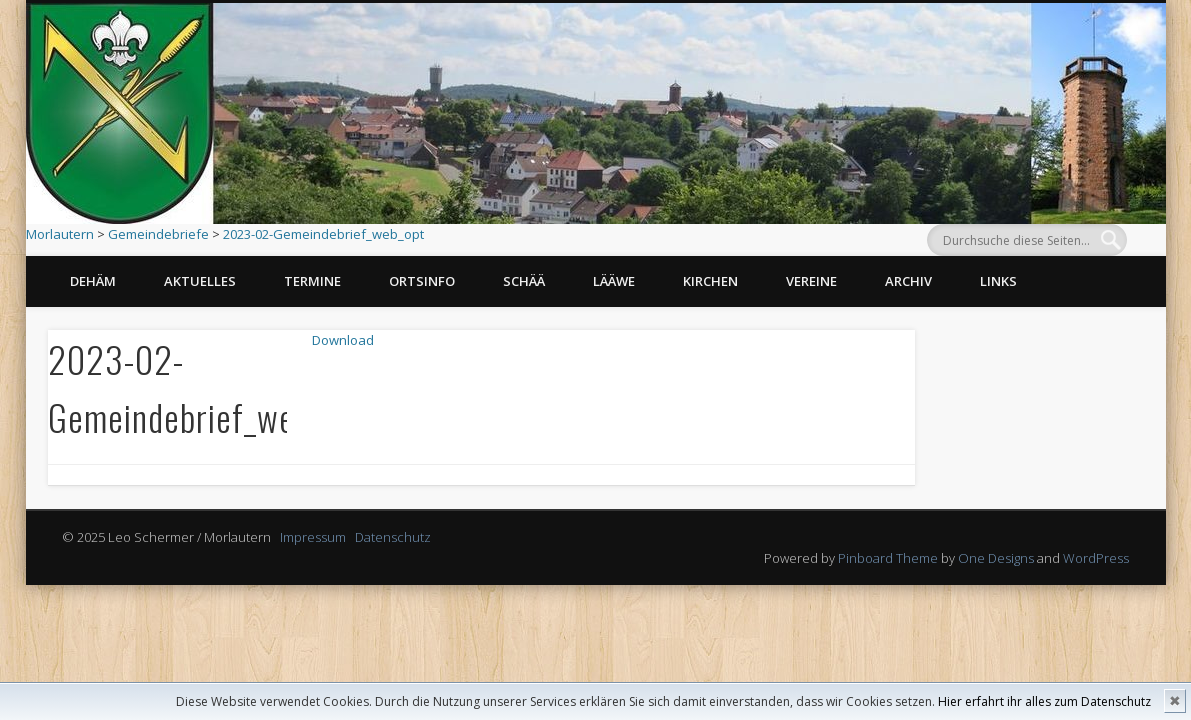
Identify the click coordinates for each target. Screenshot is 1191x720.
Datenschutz (393, 537)
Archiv (908, 281)
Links (998, 281)
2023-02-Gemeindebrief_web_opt (323, 234)
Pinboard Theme (888, 558)
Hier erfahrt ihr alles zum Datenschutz (1044, 701)
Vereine (811, 281)
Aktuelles (200, 281)
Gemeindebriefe (158, 234)
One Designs (996, 558)
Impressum (313, 537)
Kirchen (710, 281)
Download (346, 342)
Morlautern (60, 234)
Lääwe (614, 281)
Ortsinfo (422, 281)
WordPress (1096, 558)
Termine (312, 281)
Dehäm (93, 281)
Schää (524, 281)
